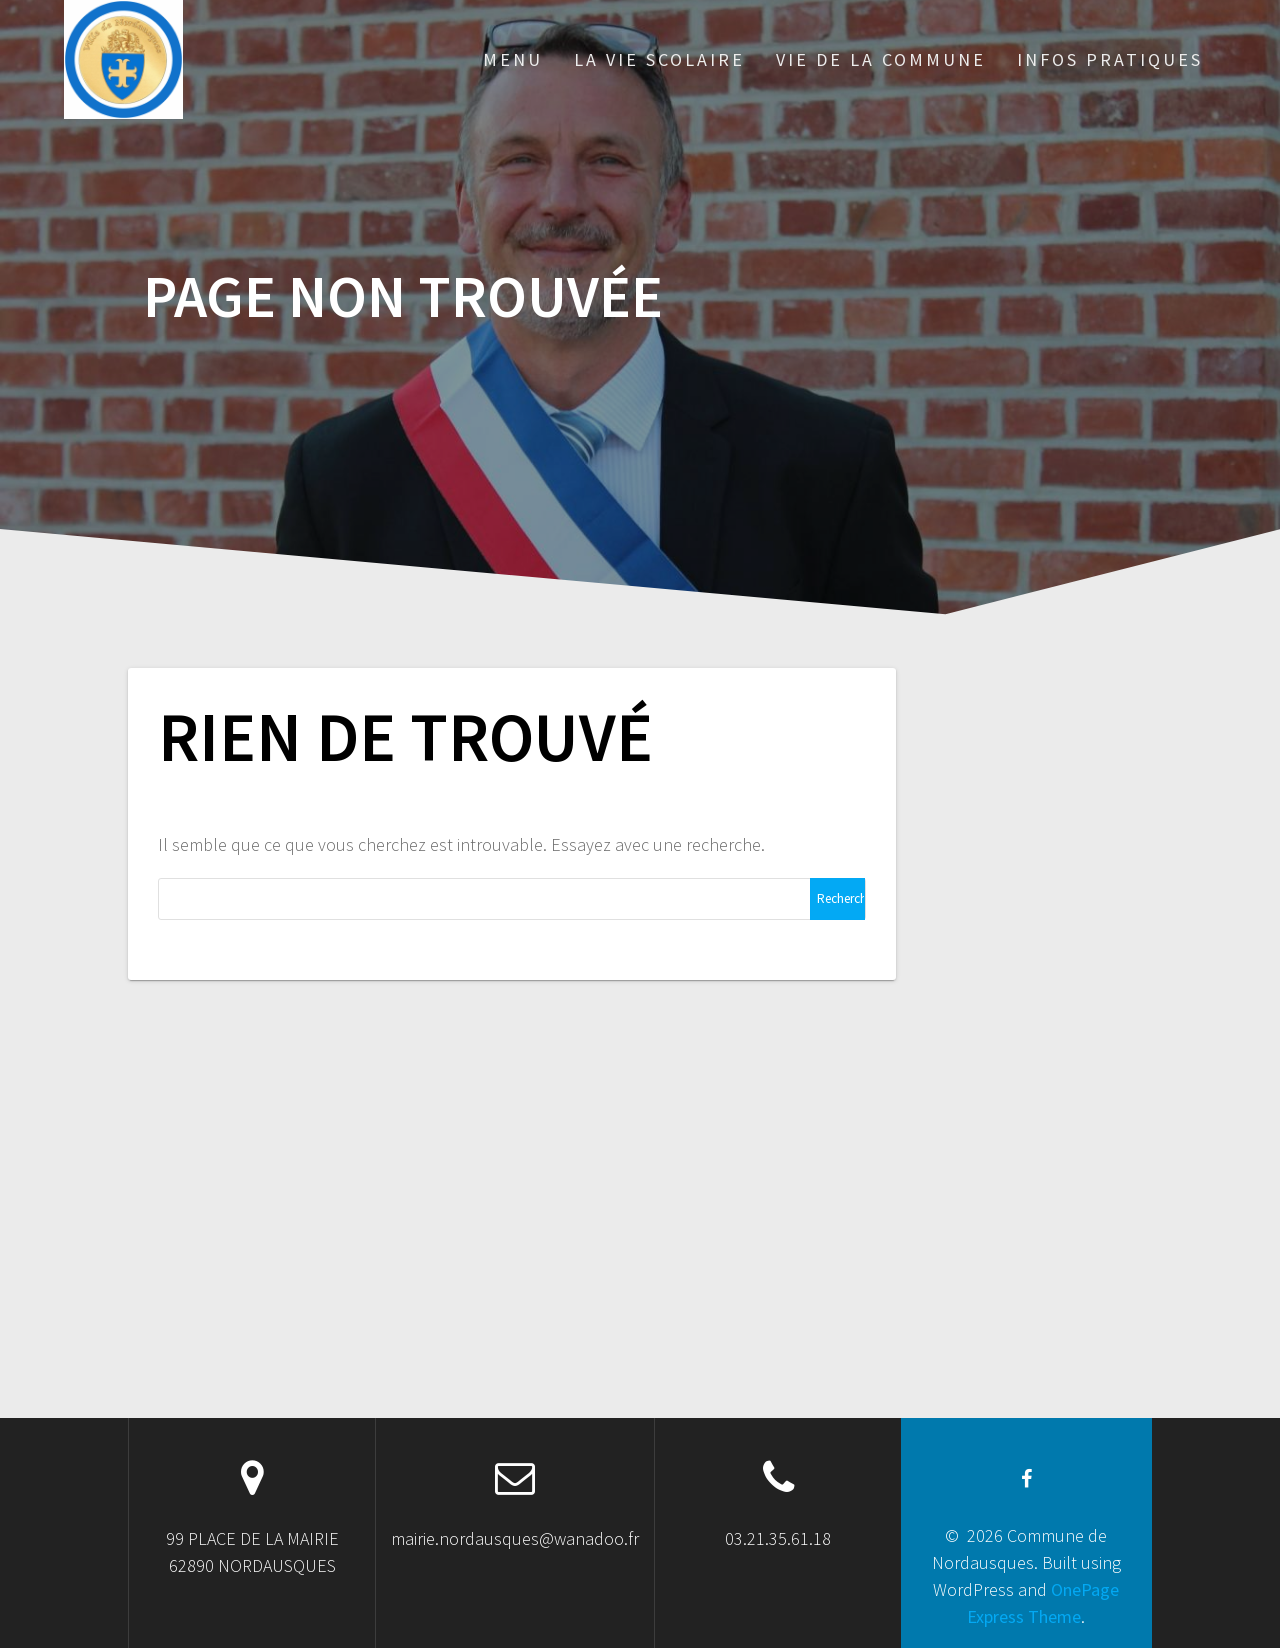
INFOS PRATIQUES (1110, 59)
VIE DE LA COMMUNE (881, 59)
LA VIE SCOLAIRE (659, 59)
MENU (513, 59)
